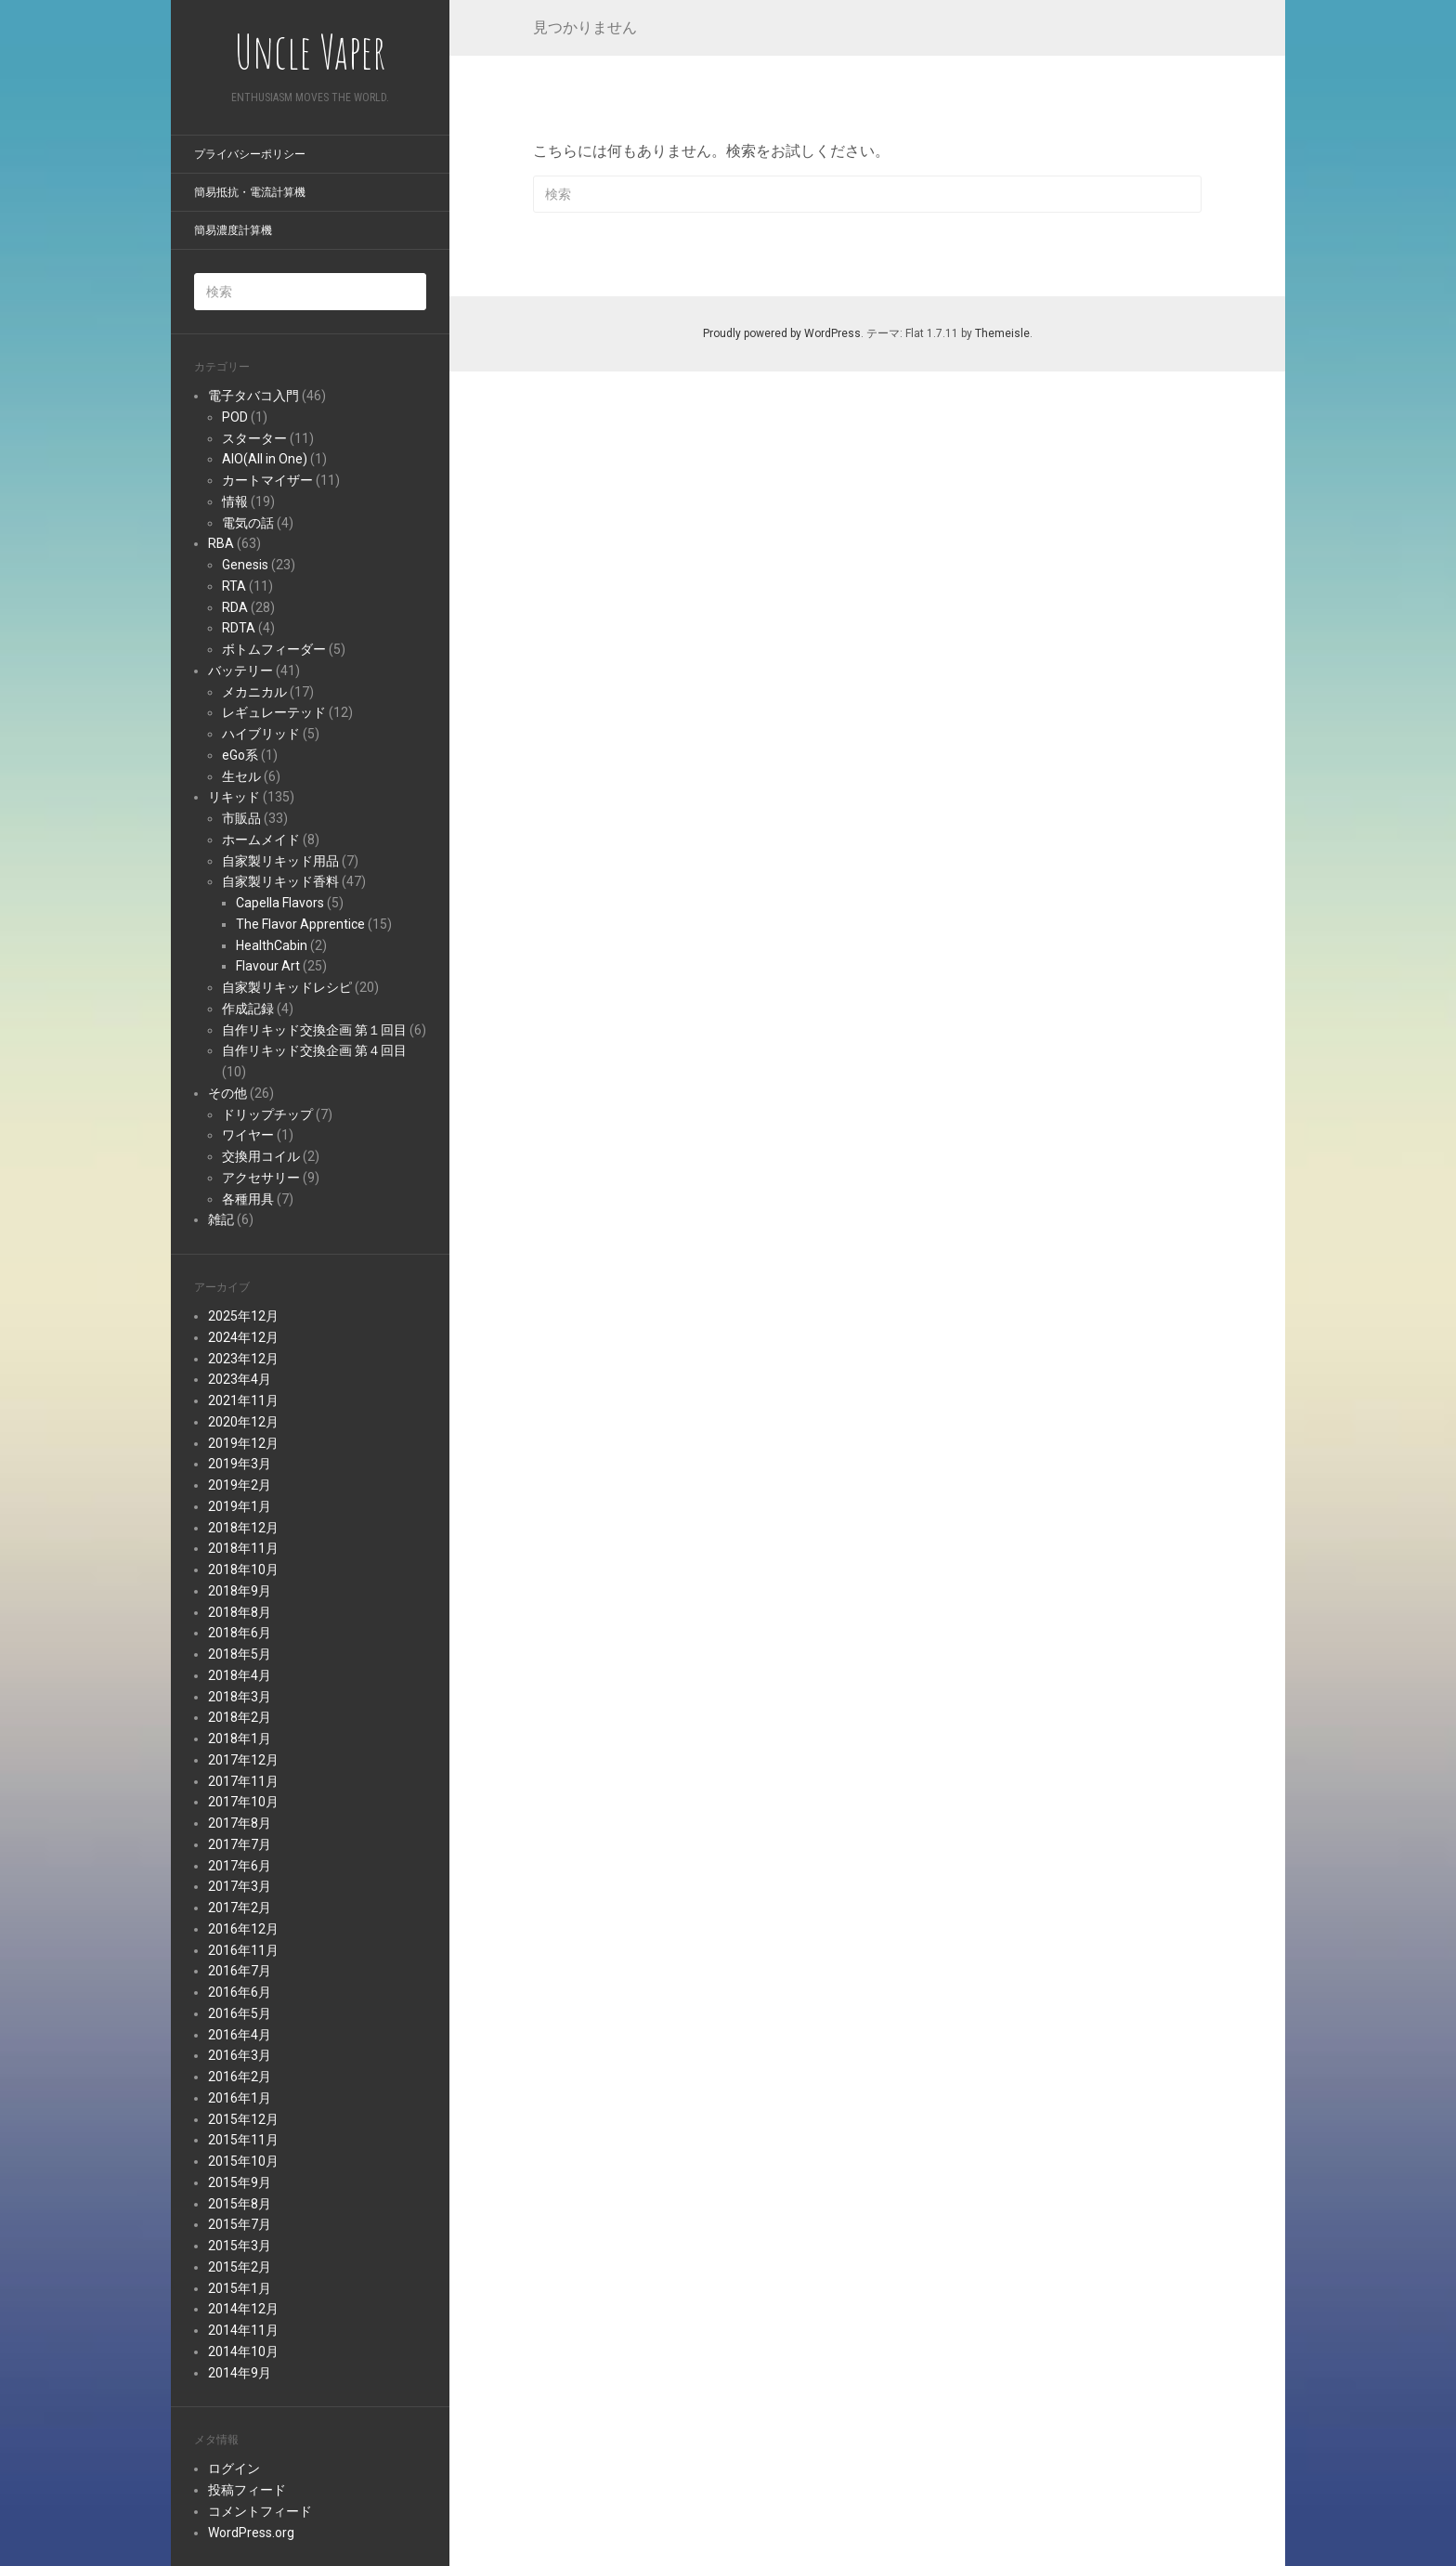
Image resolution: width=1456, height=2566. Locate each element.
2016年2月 (239, 2076)
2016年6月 (239, 1992)
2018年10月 (243, 1569)
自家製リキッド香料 (280, 881)
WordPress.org (251, 2532)
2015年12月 (243, 2119)
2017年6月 (239, 1865)
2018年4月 (239, 1675)
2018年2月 (239, 1717)
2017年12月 (243, 1759)
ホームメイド (261, 839)
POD (235, 417)
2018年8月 (239, 1612)
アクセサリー (261, 1177)
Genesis (245, 564)
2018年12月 (243, 1527)
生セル (241, 776)
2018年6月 (239, 1632)
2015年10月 (243, 2161)
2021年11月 (243, 1400)
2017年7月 (239, 1844)
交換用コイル (261, 1156)
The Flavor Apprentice (300, 924)
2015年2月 (239, 2267)
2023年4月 (239, 1379)
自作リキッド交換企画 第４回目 (314, 1050)
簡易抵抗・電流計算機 (250, 192)
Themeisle (1002, 333)
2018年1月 (239, 1738)
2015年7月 (239, 2224)
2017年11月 (243, 1781)
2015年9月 (239, 2182)
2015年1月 (239, 2288)
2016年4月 (239, 2034)
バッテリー (240, 670)
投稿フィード (247, 2489)
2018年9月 (239, 1590)
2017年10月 (243, 1801)
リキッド (234, 796)
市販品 (241, 818)
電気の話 (248, 522)
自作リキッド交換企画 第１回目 (314, 1029)
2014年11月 (243, 2330)
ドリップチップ (267, 1114)
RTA (234, 586)
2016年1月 (239, 2098)
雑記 (221, 1219)
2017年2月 (239, 1907)
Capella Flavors (280, 902)
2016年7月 (239, 1970)
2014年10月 (243, 2351)
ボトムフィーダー (274, 649)
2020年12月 (243, 1421)
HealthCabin (271, 945)
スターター (254, 438)
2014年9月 (239, 2372)
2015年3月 (239, 2245)
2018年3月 (239, 1696)
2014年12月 (243, 2308)
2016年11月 (243, 1950)
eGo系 (240, 755)
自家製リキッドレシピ (287, 987)
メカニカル (254, 691)
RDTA (238, 627)
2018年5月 (239, 1654)
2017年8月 (239, 1823)
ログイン (234, 2468)
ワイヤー (248, 1134)
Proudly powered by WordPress (782, 333)
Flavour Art (268, 965)
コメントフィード (260, 2511)
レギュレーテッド (274, 712)
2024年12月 (243, 1337)
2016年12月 (243, 1928)
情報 (235, 501)
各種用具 (248, 1199)
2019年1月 (239, 1506)
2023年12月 (243, 1358)
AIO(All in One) (264, 458)
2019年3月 (239, 1463)
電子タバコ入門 (253, 395)
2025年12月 (243, 1316)
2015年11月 (243, 2139)
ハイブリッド (261, 733)
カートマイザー (267, 480)
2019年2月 (239, 1485)
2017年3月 (239, 1886)
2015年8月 (239, 2203)
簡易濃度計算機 (233, 230)
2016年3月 (239, 2055)
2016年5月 (239, 2013)
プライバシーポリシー (250, 154)
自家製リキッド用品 (280, 860)
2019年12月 (243, 1443)
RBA (221, 543)
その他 (227, 1093)
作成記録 (248, 1008)
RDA (235, 607)
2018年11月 (243, 1548)
